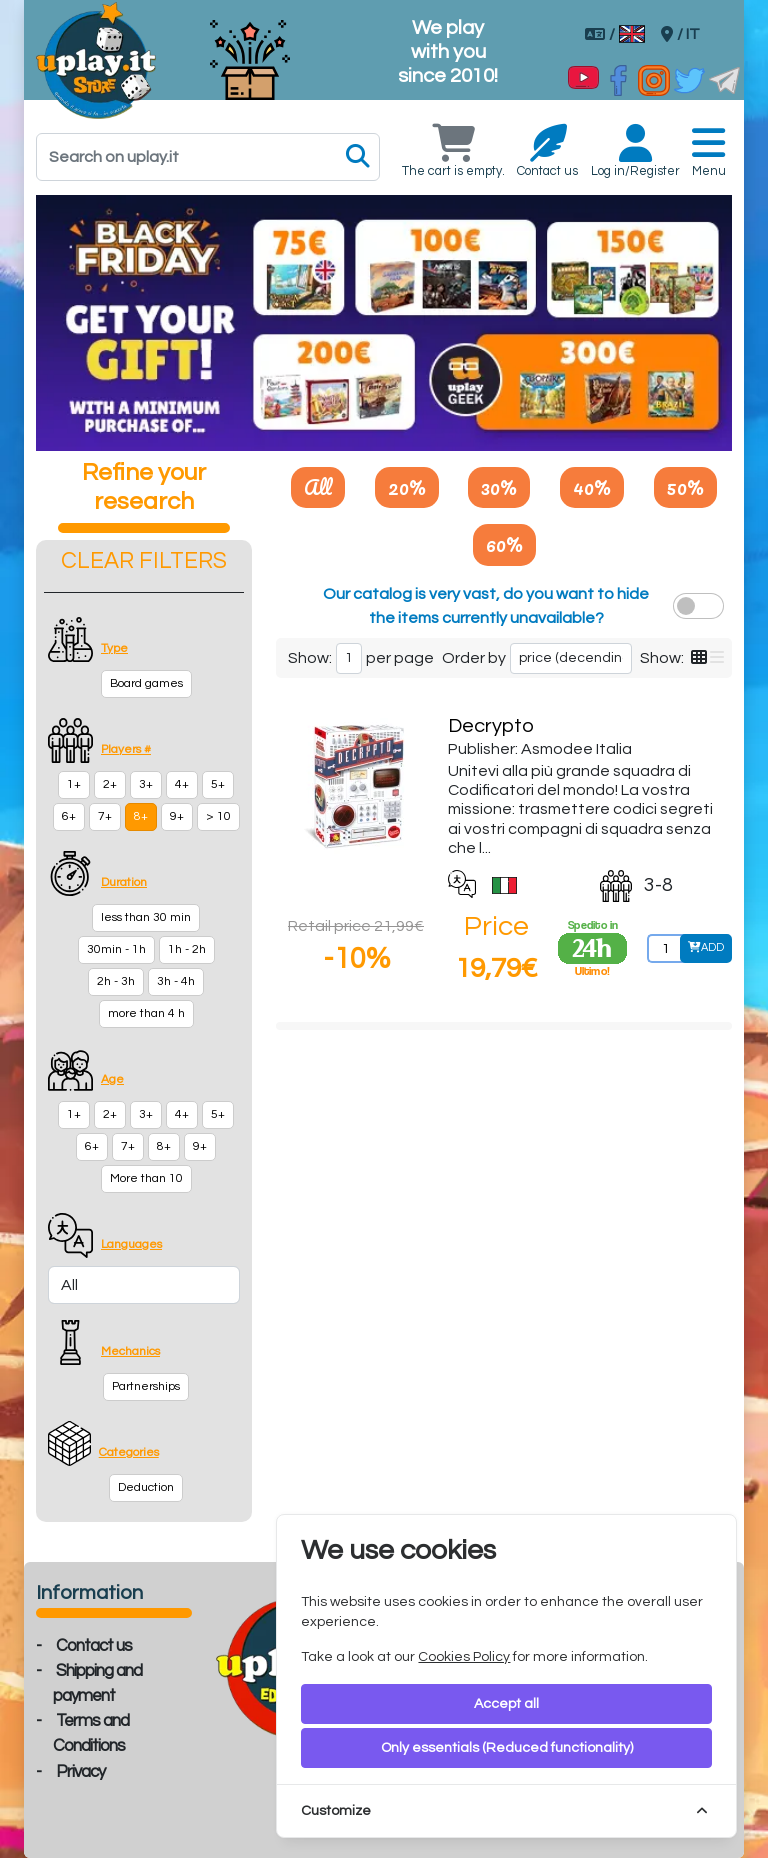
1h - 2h (187, 949)
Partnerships (146, 1386)
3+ (146, 784)
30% (499, 487)
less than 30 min (146, 917)
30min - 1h (116, 949)
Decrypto (491, 726)
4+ (182, 784)
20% (407, 487)
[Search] (208, 157)
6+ (69, 816)
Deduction (146, 1487)
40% (592, 487)
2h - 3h (116, 981)
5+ (218, 784)
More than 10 (146, 1178)
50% (685, 487)
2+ (110, 784)
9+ (177, 816)
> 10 (218, 816)
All (318, 487)
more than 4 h (146, 1013)
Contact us (94, 1646)
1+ (74, 784)
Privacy (80, 1772)
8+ (141, 816)
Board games (146, 683)
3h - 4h (176, 981)
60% (504, 544)
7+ (105, 816)
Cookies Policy (464, 1657)
